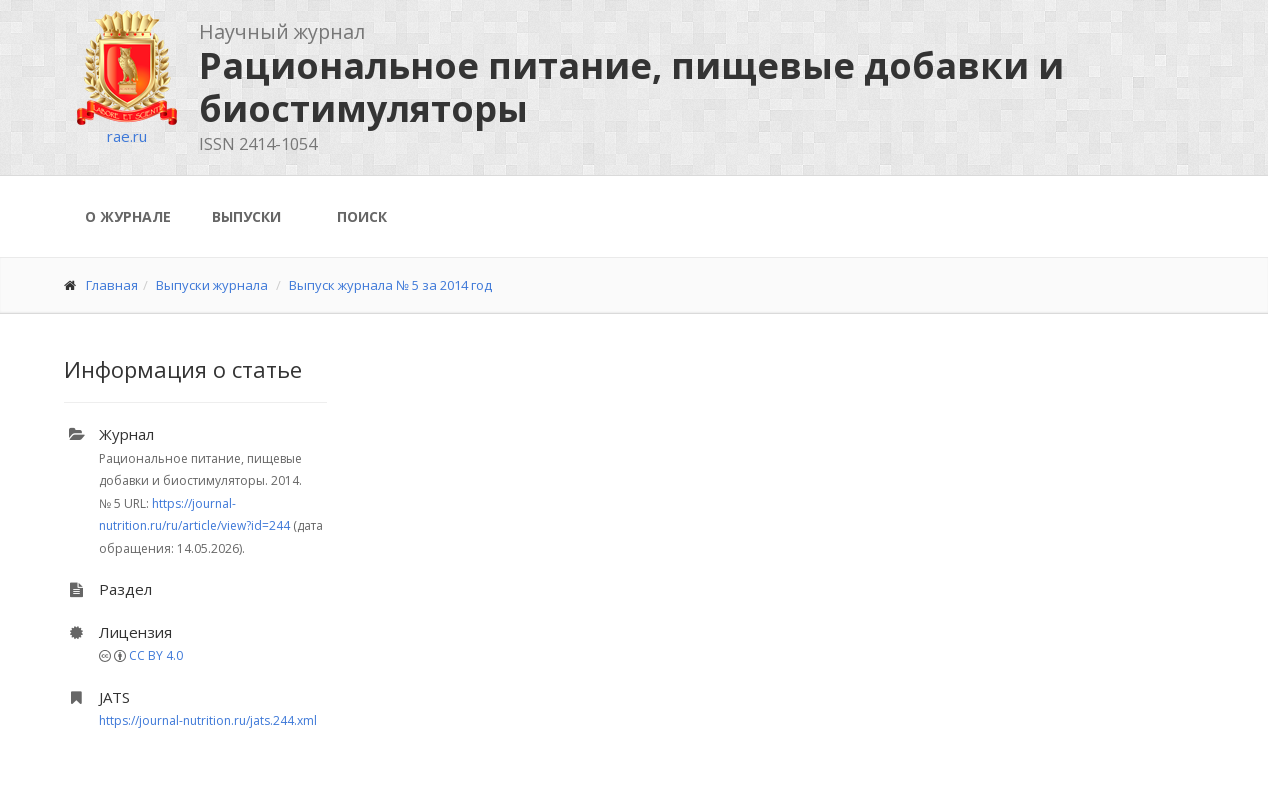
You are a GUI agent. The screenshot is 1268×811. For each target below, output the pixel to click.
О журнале (128, 216)
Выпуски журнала (212, 285)
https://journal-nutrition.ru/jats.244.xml (208, 720)
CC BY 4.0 (156, 655)
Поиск (362, 216)
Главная (112, 285)
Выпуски (246, 216)
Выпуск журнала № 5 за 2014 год (390, 285)
